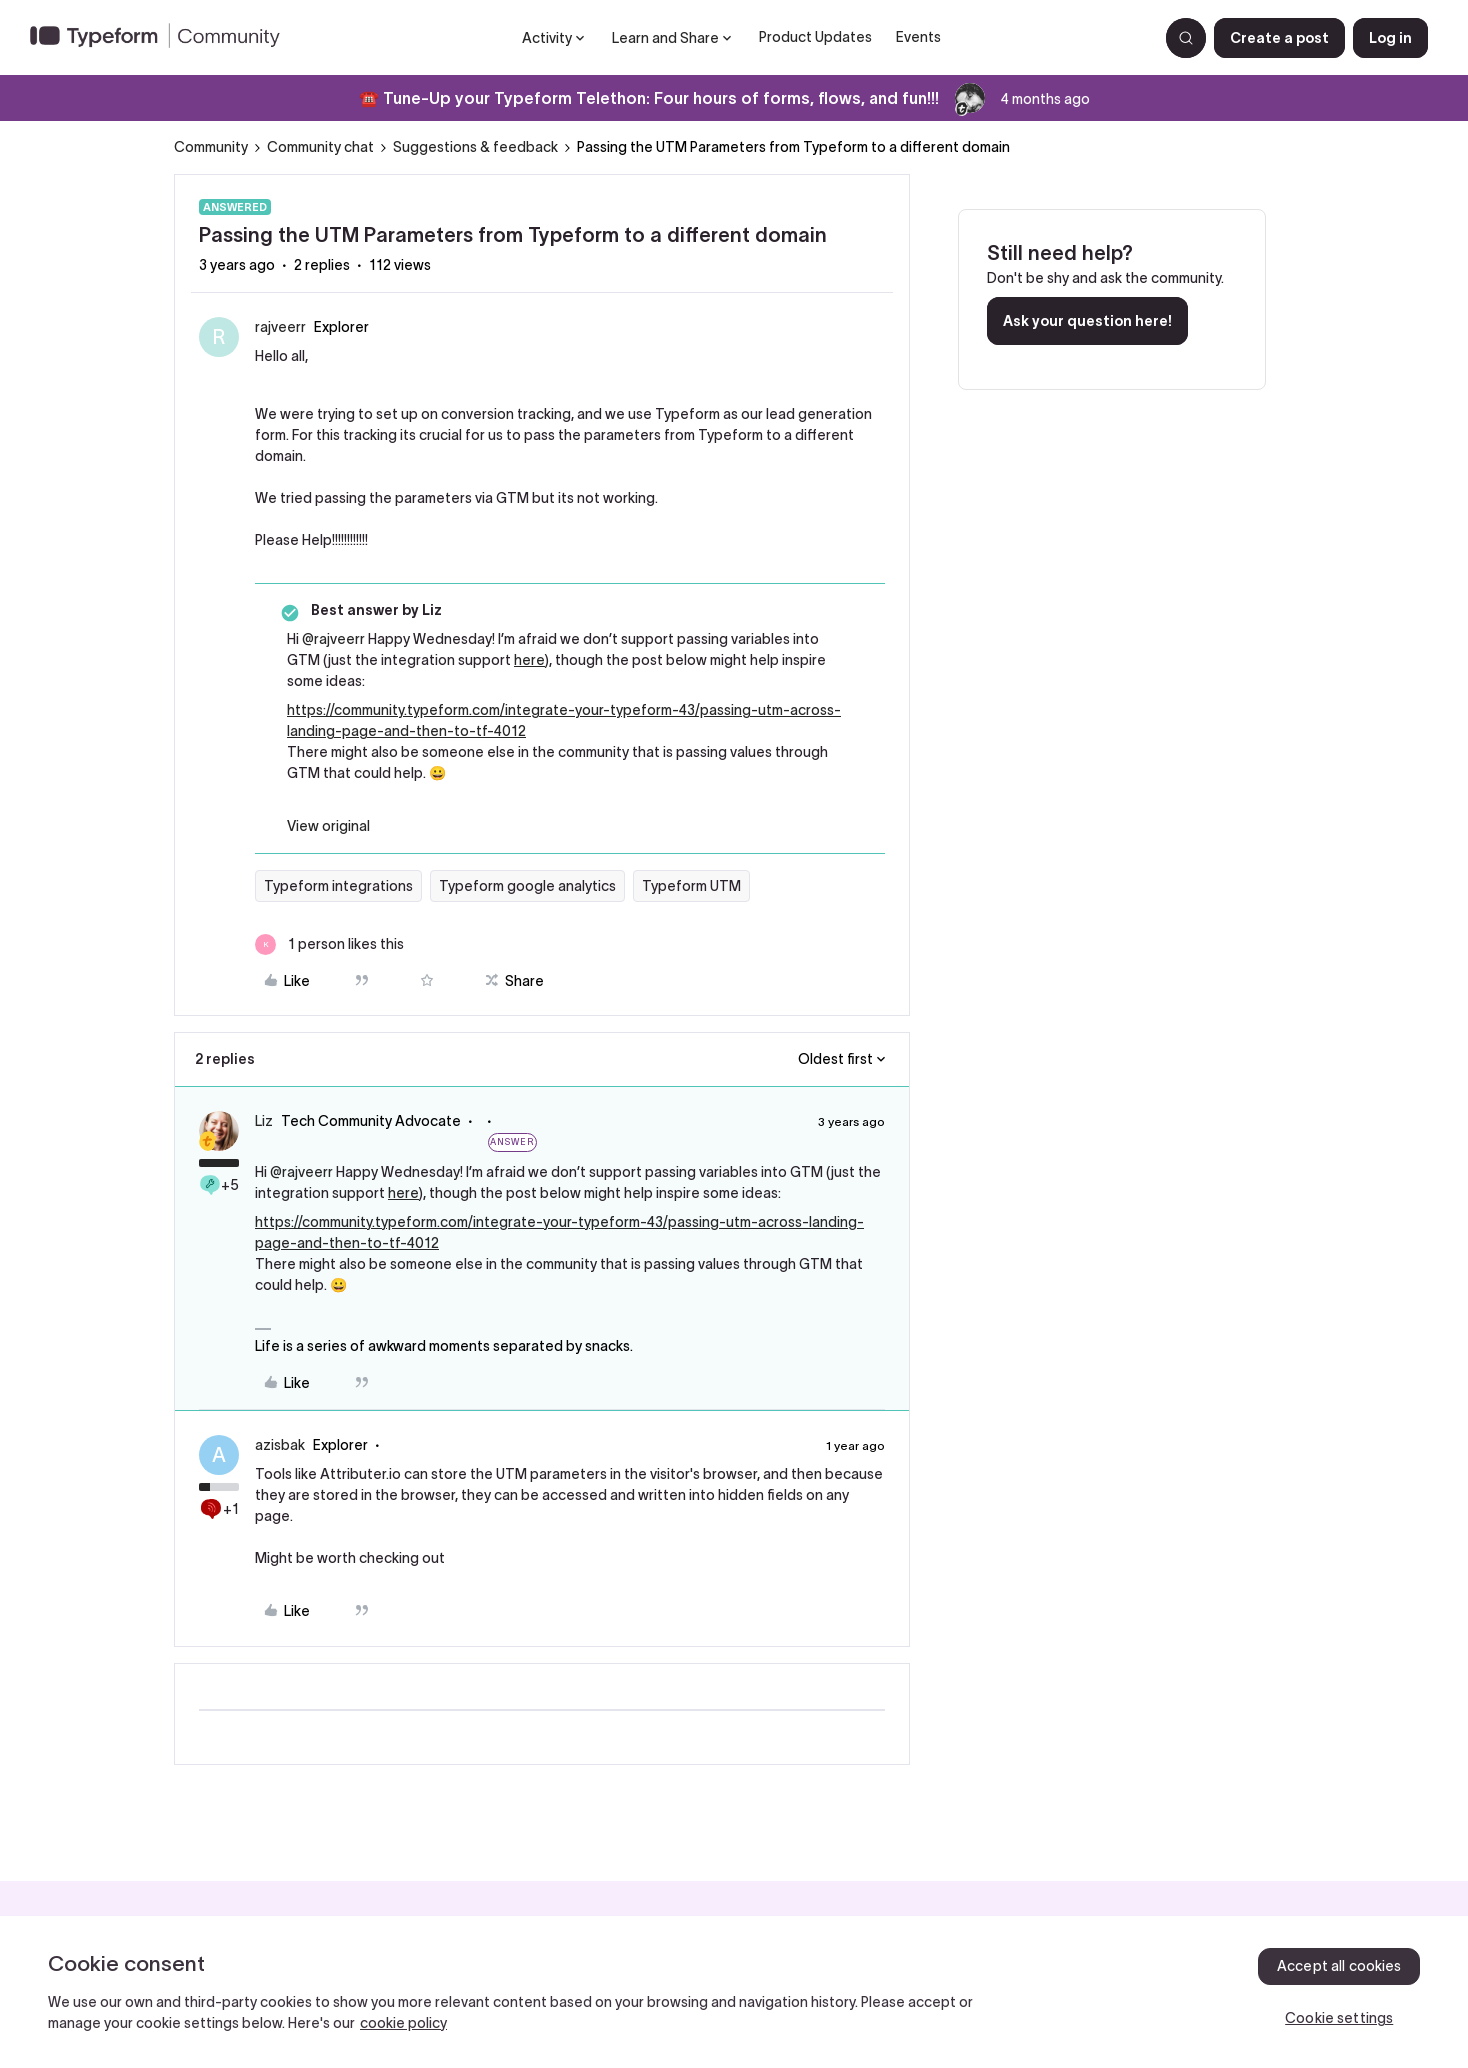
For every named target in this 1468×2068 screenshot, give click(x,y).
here (529, 660)
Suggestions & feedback (475, 147)
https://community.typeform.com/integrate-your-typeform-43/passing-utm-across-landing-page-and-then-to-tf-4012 (564, 720)
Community (211, 147)
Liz (264, 1121)
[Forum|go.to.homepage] (163, 38)
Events (918, 37)
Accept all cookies (1339, 1966)
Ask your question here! (1087, 321)
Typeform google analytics (527, 886)
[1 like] (329, 944)
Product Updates (815, 37)
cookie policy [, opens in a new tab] (403, 2023)
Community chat (320, 147)
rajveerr (280, 327)
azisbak (280, 1445)
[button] (1279, 38)
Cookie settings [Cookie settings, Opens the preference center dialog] (1339, 2018)
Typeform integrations (338, 886)
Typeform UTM (691, 886)
